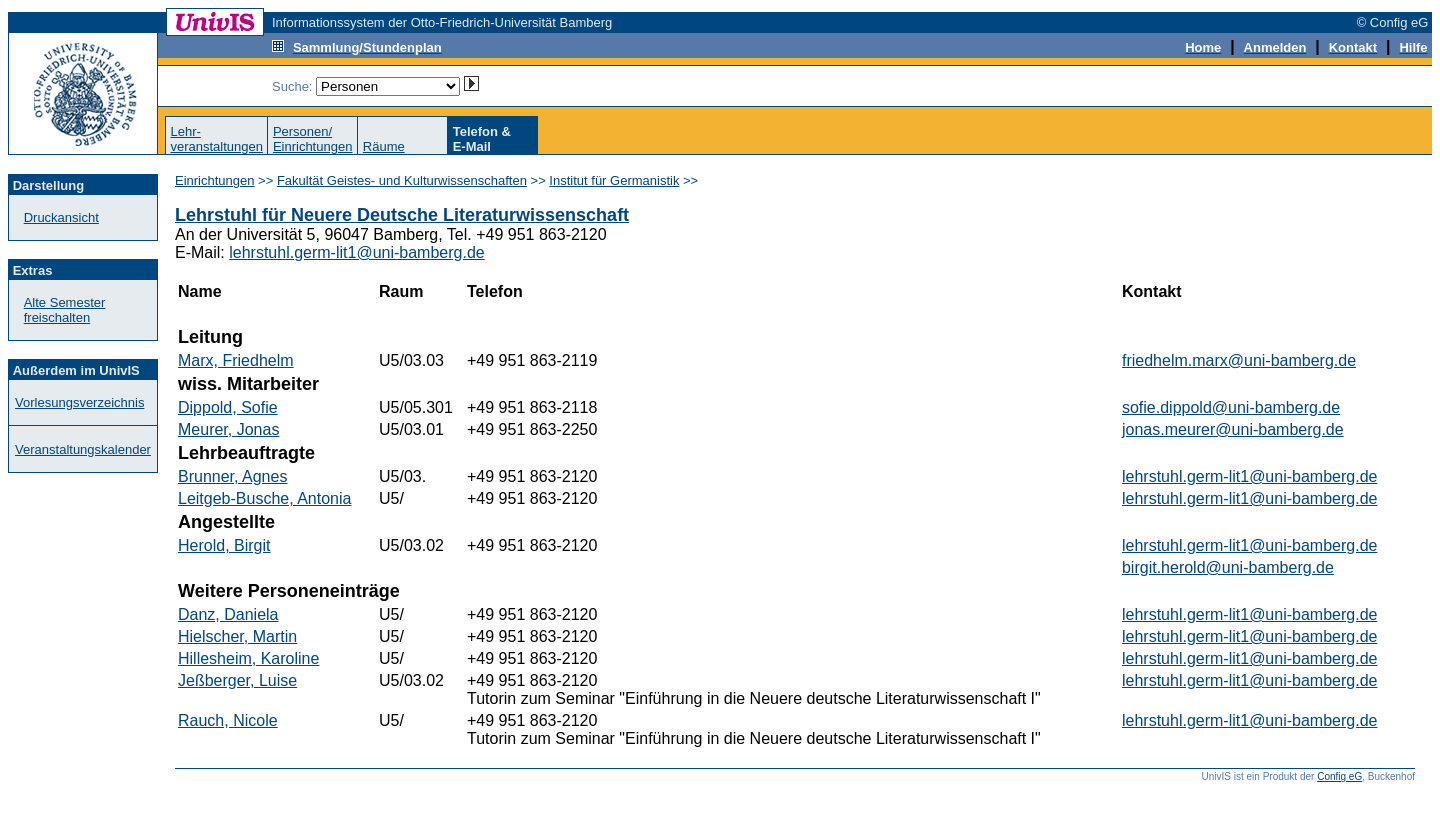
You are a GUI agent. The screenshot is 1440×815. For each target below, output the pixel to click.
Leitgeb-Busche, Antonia (264, 498)
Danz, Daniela (228, 614)
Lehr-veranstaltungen (216, 139)
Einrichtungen (215, 180)
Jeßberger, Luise (237, 680)
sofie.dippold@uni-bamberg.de (1231, 407)
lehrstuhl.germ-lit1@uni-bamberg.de (356, 252)
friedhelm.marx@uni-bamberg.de (1239, 360)
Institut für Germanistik (614, 180)
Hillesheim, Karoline (248, 658)
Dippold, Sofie (228, 407)
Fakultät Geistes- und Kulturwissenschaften (402, 180)
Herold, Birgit (224, 545)
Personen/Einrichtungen (313, 139)
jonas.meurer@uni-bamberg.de (1233, 429)
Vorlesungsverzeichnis (79, 402)
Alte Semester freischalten (65, 310)
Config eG (1339, 776)
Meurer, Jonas (228, 429)
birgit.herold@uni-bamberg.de (1228, 567)
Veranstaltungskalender (83, 449)
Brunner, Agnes (232, 476)
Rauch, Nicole (228, 720)
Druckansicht (61, 217)
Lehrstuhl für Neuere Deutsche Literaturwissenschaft (402, 215)
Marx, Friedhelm (236, 360)
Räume (384, 146)
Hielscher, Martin (237, 636)
